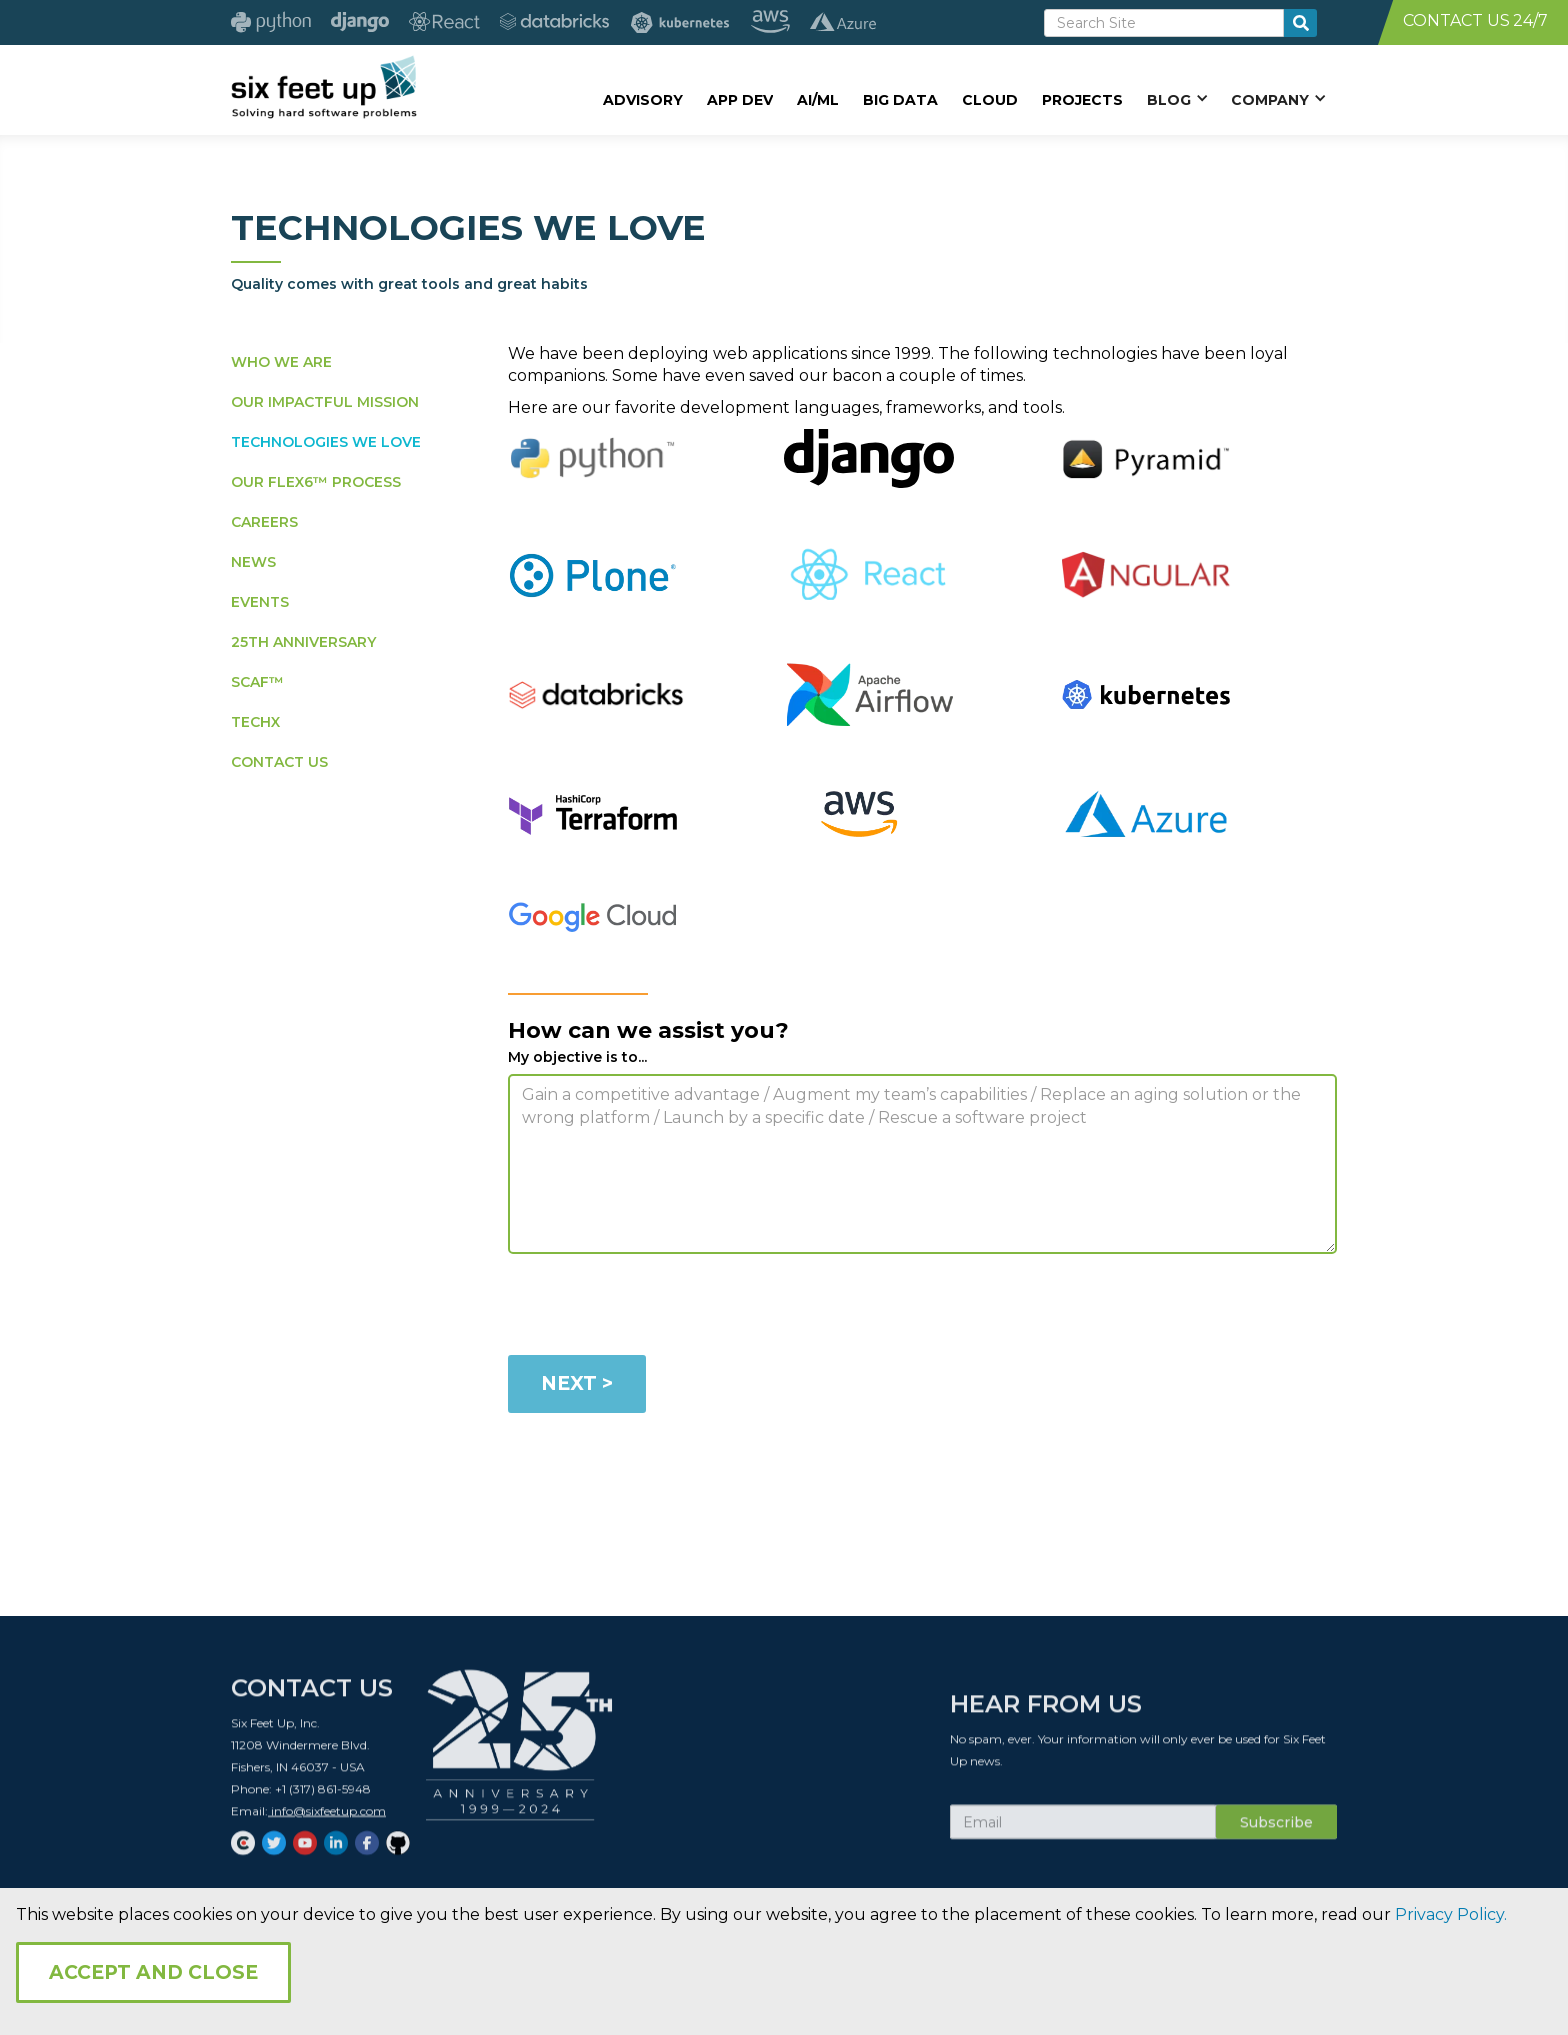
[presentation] (660, 1308)
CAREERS (264, 522)
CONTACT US (279, 762)
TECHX (255, 722)
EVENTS (260, 602)
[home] (323, 87)
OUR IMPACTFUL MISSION (325, 402)
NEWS (253, 562)
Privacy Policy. (1451, 1914)
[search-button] (1300, 23)
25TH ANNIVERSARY (303, 642)
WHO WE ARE (281, 362)
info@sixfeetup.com (327, 1823)
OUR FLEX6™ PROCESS (316, 482)
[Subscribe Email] (1083, 1835)
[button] (1177, 99)
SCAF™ (257, 682)
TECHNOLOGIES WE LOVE (326, 442)
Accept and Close (153, 1972)
